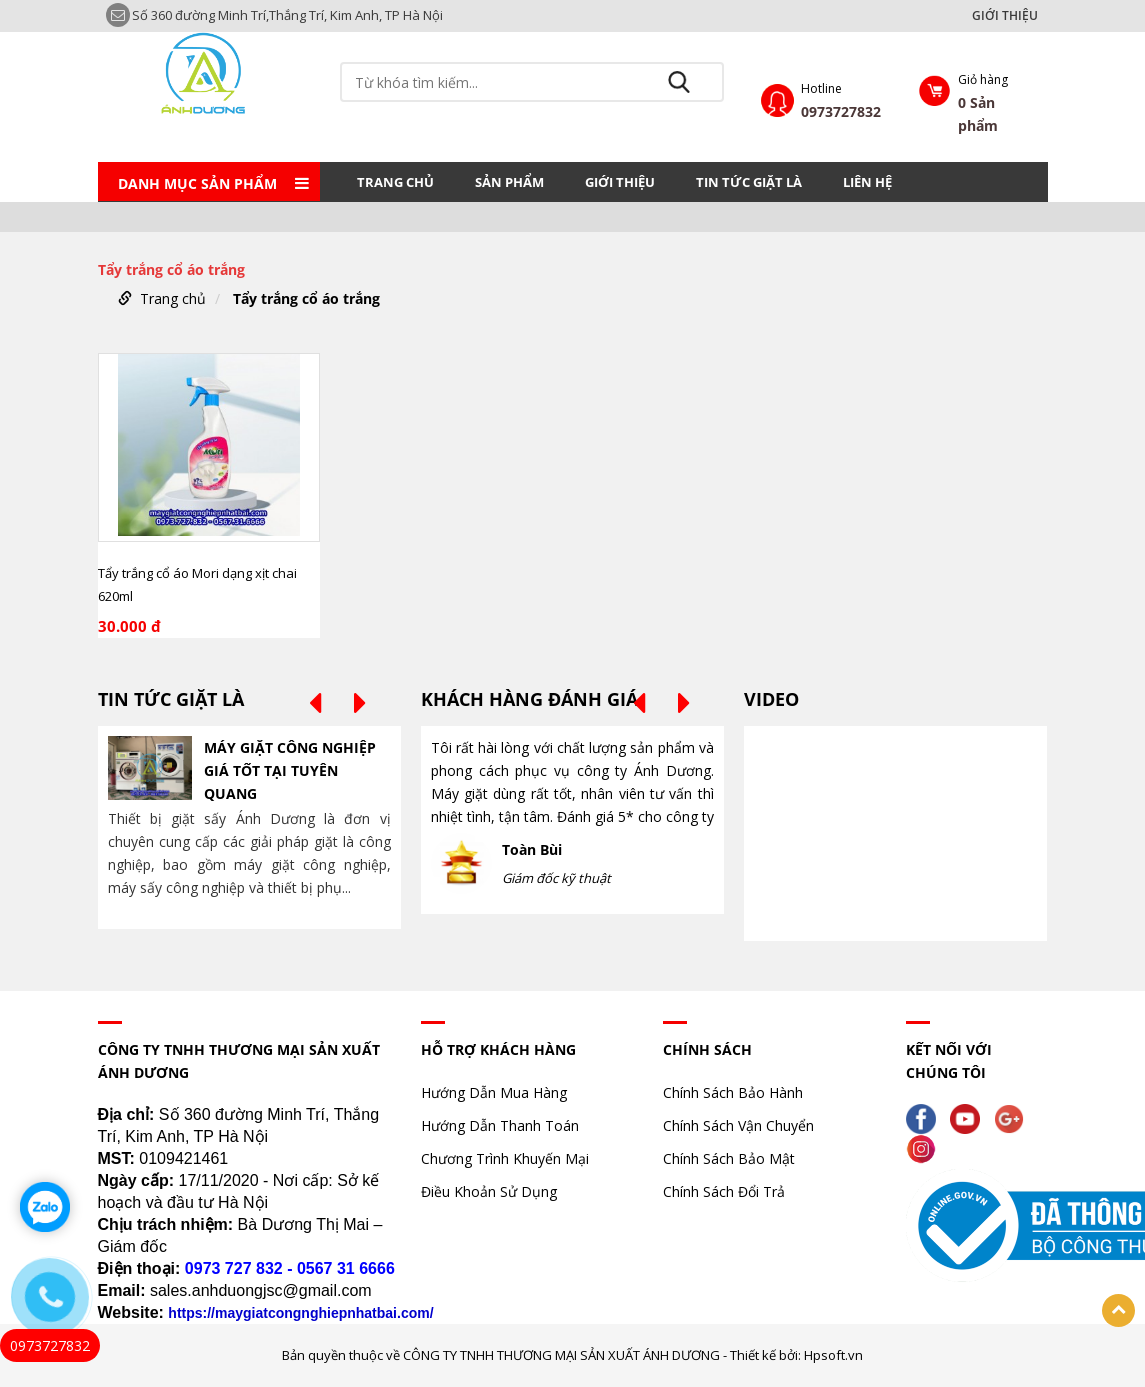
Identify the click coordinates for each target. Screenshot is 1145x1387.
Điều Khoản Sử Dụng (489, 1191)
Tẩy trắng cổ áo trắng (306, 298)
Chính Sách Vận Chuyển (738, 1125)
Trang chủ (395, 182)
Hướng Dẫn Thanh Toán (500, 1125)
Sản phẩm (509, 182)
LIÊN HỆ (867, 182)
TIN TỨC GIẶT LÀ (749, 182)
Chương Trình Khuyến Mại (505, 1158)
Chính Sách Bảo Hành (733, 1092)
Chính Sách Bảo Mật (729, 1158)
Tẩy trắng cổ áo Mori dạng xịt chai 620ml (197, 584)
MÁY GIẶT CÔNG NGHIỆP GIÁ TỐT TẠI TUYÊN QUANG (290, 770)
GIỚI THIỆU (1005, 16)
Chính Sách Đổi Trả (724, 1191)
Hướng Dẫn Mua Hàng (494, 1092)
